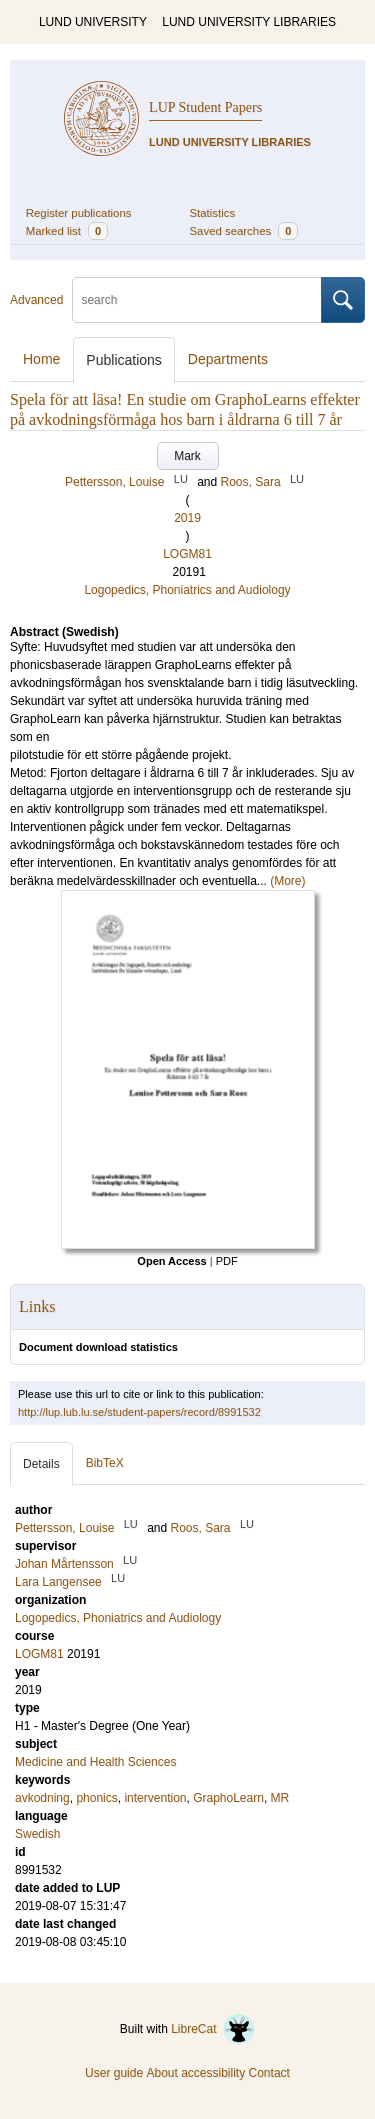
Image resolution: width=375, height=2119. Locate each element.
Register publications (79, 213)
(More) (287, 881)
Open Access (171, 1261)
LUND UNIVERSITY (93, 22)
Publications (124, 360)
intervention (155, 1798)
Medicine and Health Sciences (95, 1762)
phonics (96, 1798)
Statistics (213, 213)
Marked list (67, 231)
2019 (187, 518)
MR (280, 1798)
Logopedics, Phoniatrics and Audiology (187, 590)
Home (41, 359)
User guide (114, 2073)
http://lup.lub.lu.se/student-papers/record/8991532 (139, 1412)
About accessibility (195, 2073)
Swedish (37, 1834)
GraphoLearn (228, 1798)
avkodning (42, 1798)
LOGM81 (187, 554)
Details (41, 1464)
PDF (227, 1261)
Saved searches (244, 231)
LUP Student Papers (205, 107)
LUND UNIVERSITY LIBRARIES (249, 22)
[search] (197, 300)
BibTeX (105, 1463)
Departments (228, 359)
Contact (269, 2073)
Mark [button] (187, 456)
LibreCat (213, 2029)
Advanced (36, 300)
